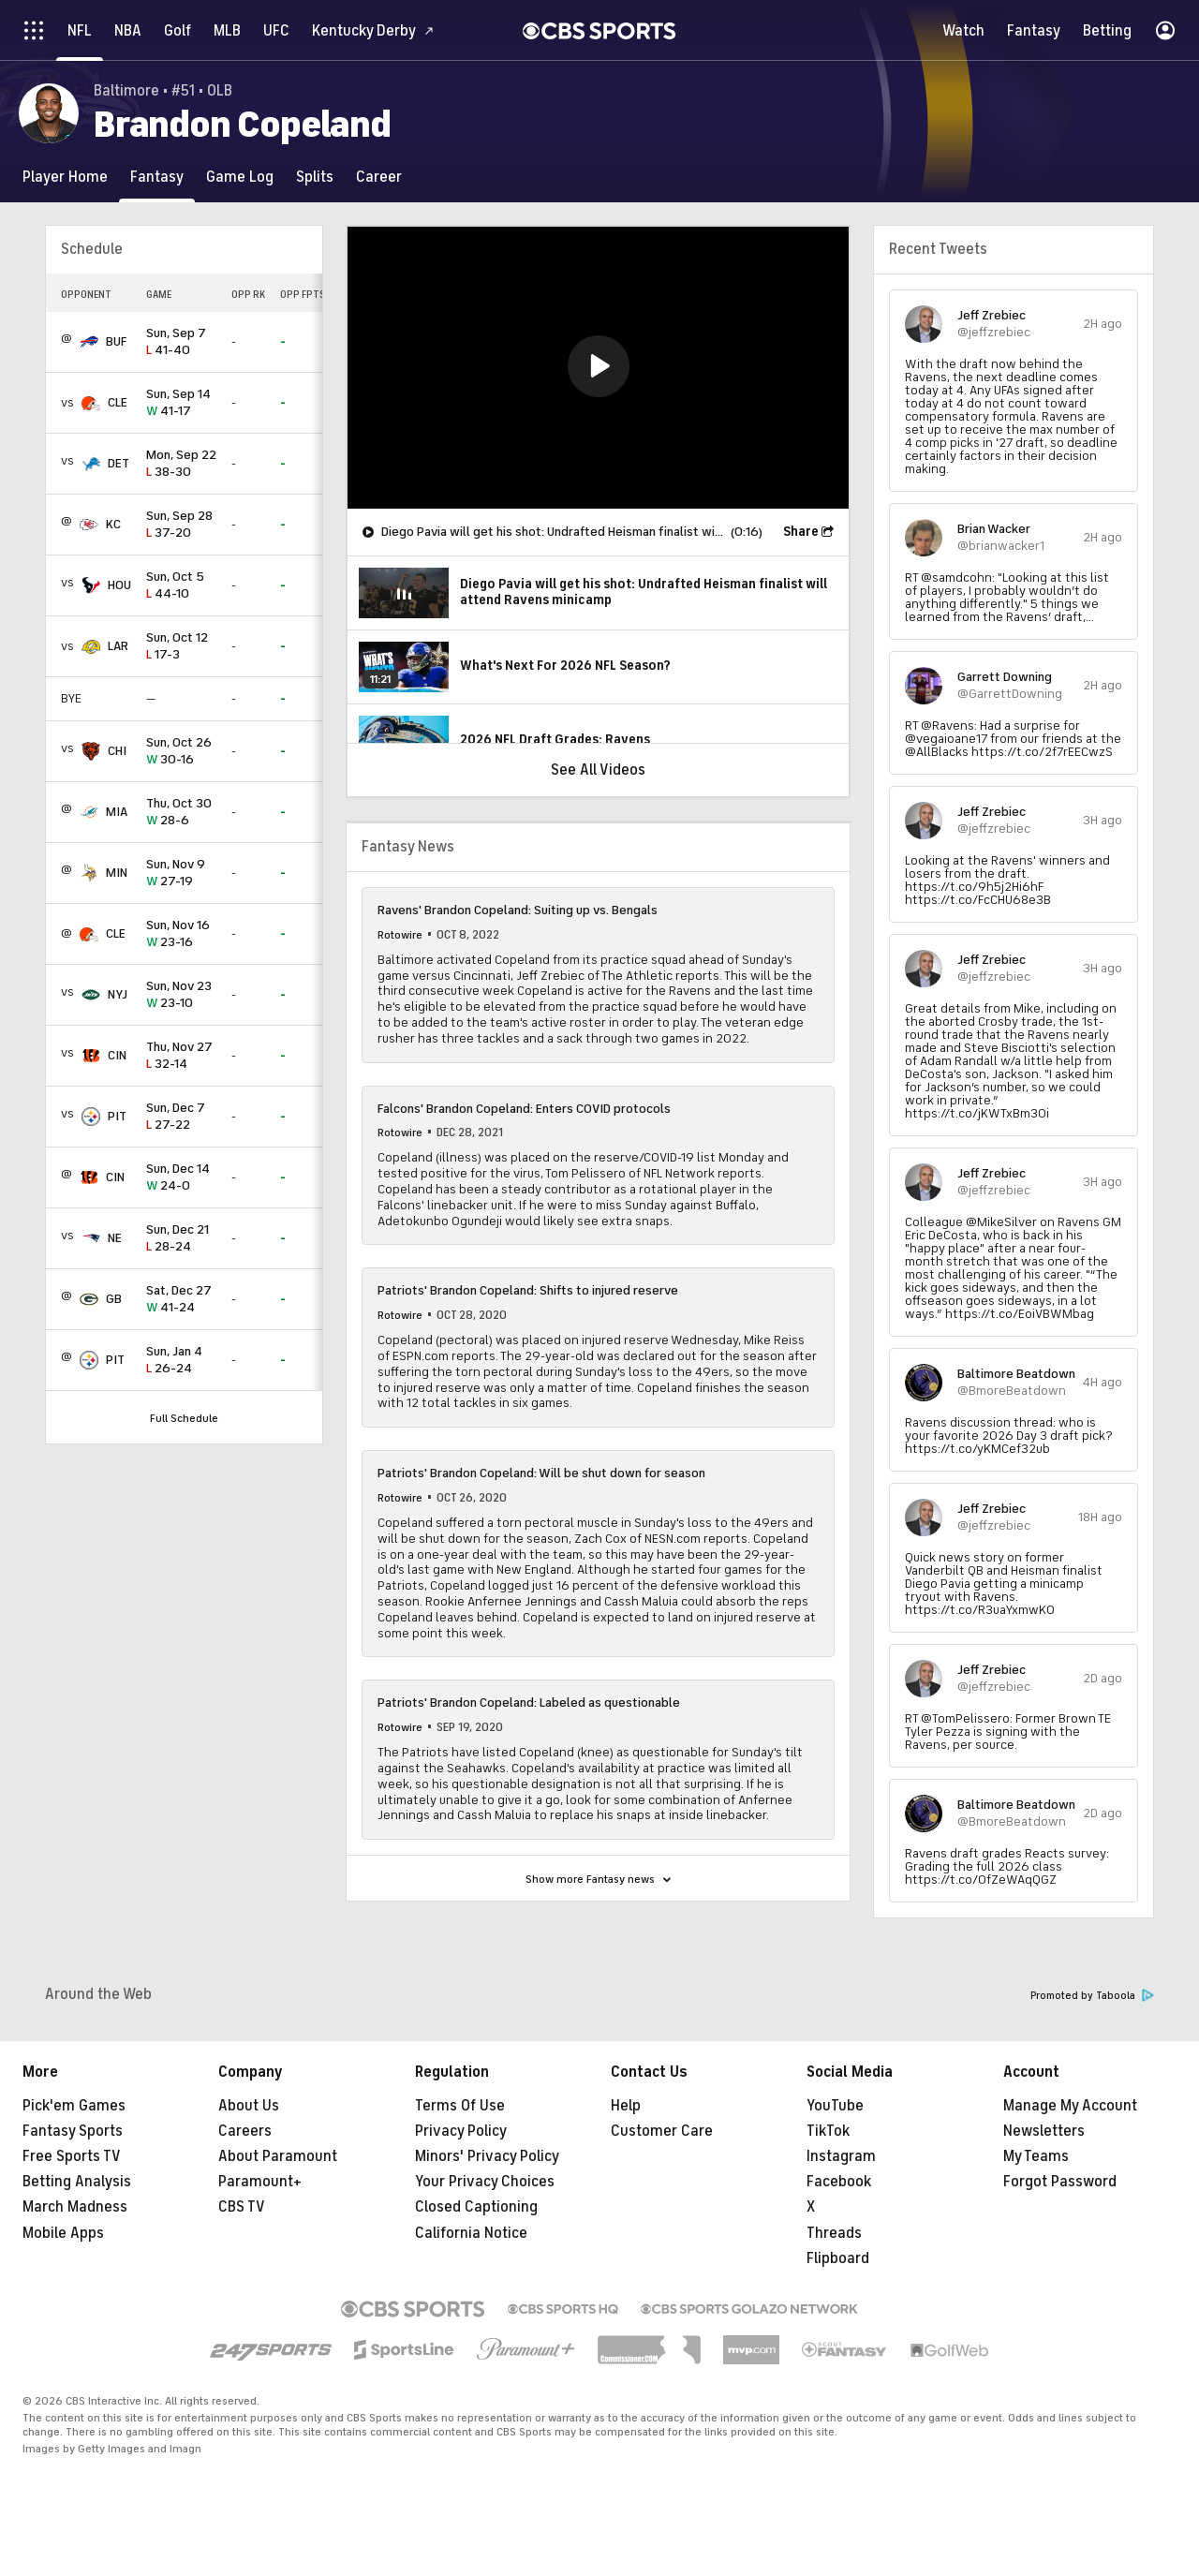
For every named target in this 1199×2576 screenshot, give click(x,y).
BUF (116, 341)
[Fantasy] (157, 176)
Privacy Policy (461, 2131)
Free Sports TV (71, 2156)
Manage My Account (1070, 2105)
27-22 (181, 1117)
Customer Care (662, 2131)
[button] (598, 366)
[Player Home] (65, 176)
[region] (598, 368)
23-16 (181, 934)
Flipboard (838, 2258)
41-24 (181, 1299)
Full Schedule (184, 1418)
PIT (117, 1116)
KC (113, 524)
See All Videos (598, 770)
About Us (248, 2105)
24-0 (181, 1177)
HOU (119, 585)
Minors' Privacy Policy (487, 2156)
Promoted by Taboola (1092, 1996)
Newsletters (1044, 2131)
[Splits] (315, 176)
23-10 (181, 995)
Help (626, 2105)
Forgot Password (1060, 2181)
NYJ (117, 994)
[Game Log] (240, 176)
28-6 (181, 812)
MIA (116, 812)
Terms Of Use (460, 2105)
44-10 (181, 585)
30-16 (181, 751)
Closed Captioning (476, 2207)
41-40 (181, 342)
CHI (117, 751)
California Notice (471, 2233)
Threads (834, 2233)
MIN (116, 873)
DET (118, 463)
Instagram (841, 2156)
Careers (245, 2131)
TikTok (828, 2131)
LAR (118, 646)
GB (114, 1299)
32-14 (181, 1056)
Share (801, 532)
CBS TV (241, 2207)
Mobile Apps (63, 2233)
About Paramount (277, 2156)
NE (115, 1238)
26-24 (181, 1360)
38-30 (181, 464)
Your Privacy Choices (485, 2181)
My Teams (1036, 2156)
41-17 (181, 403)
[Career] (379, 176)
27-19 (181, 873)
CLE (117, 402)
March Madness (74, 2207)
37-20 (181, 525)
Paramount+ (260, 2181)
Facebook (839, 2181)
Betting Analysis (76, 2181)
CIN (117, 1055)
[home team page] (89, 342)
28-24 (181, 1238)
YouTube (835, 2105)
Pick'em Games (74, 2105)
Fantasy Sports (72, 2131)
